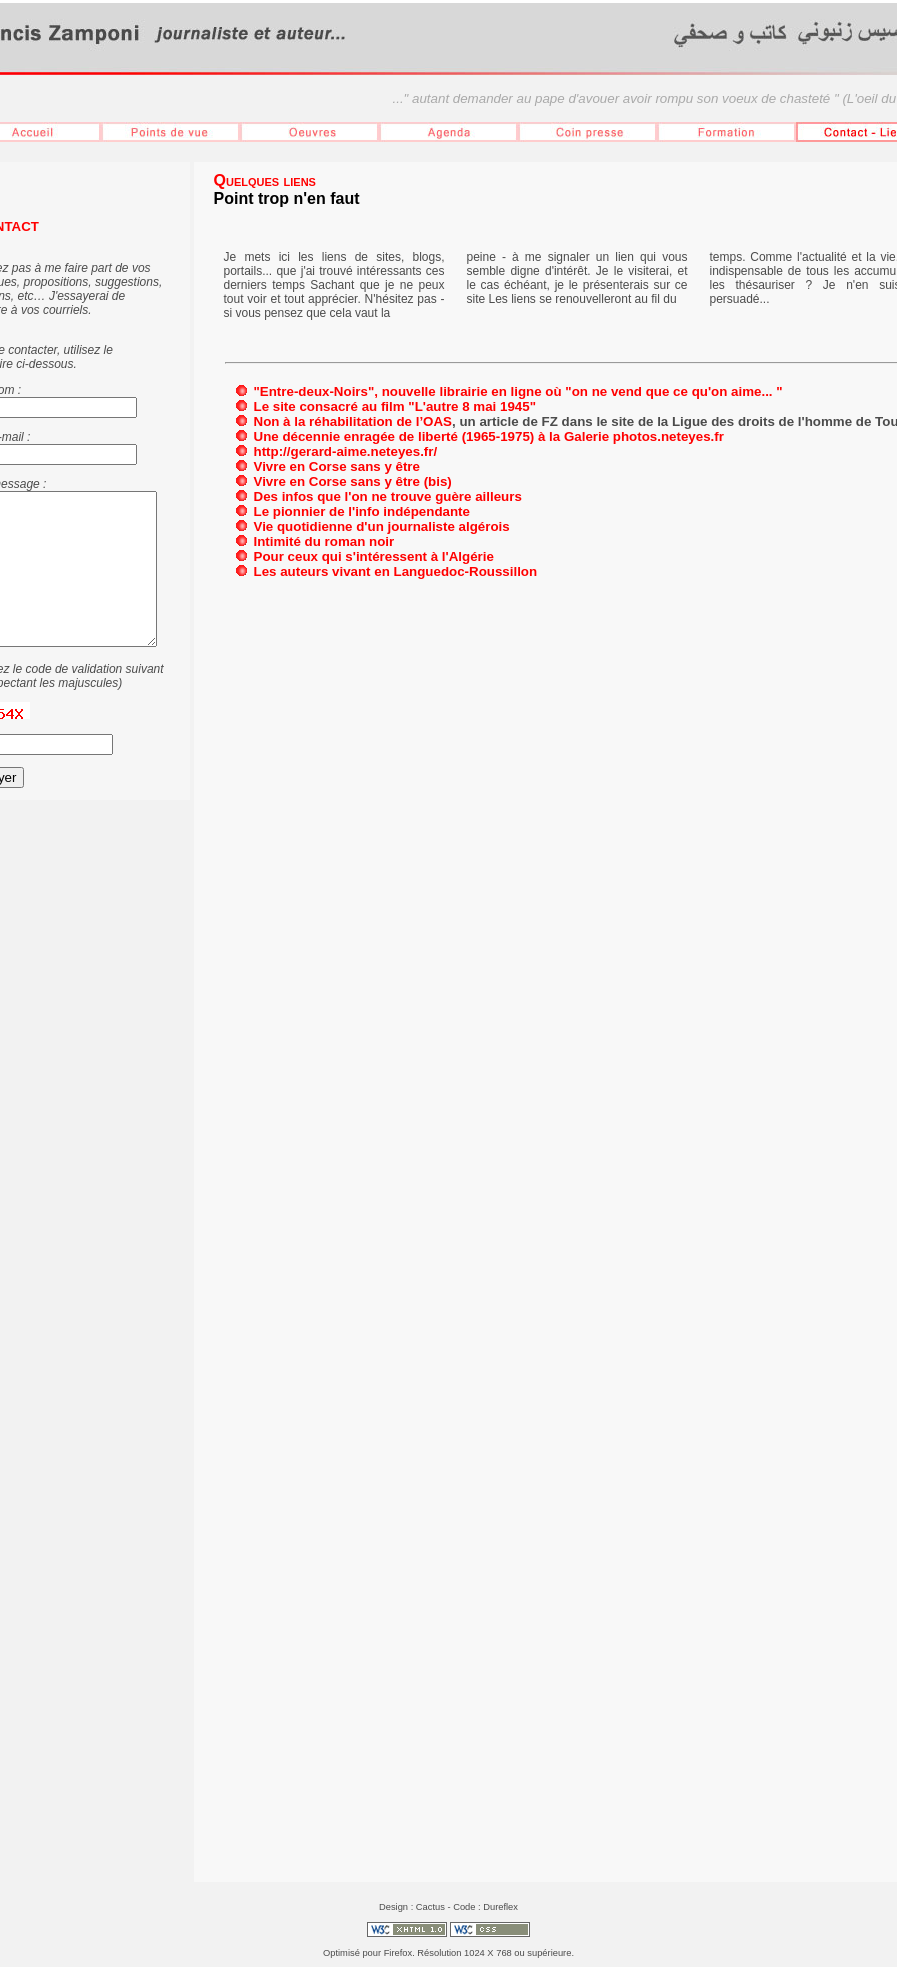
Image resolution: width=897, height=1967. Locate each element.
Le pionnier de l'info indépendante (362, 511)
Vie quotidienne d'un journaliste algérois (382, 526)
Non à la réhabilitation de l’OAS (353, 421)
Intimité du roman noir (324, 541)
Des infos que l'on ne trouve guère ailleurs (388, 496)
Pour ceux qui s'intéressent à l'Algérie (374, 556)
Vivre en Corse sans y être (337, 466)
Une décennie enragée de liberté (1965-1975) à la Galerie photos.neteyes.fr (489, 436)
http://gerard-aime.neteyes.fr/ (346, 451)
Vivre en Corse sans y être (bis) (353, 481)
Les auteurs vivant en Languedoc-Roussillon (396, 571)
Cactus (430, 1907)
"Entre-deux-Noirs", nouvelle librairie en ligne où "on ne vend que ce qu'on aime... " (518, 391)
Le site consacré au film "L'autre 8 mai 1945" (395, 406)
